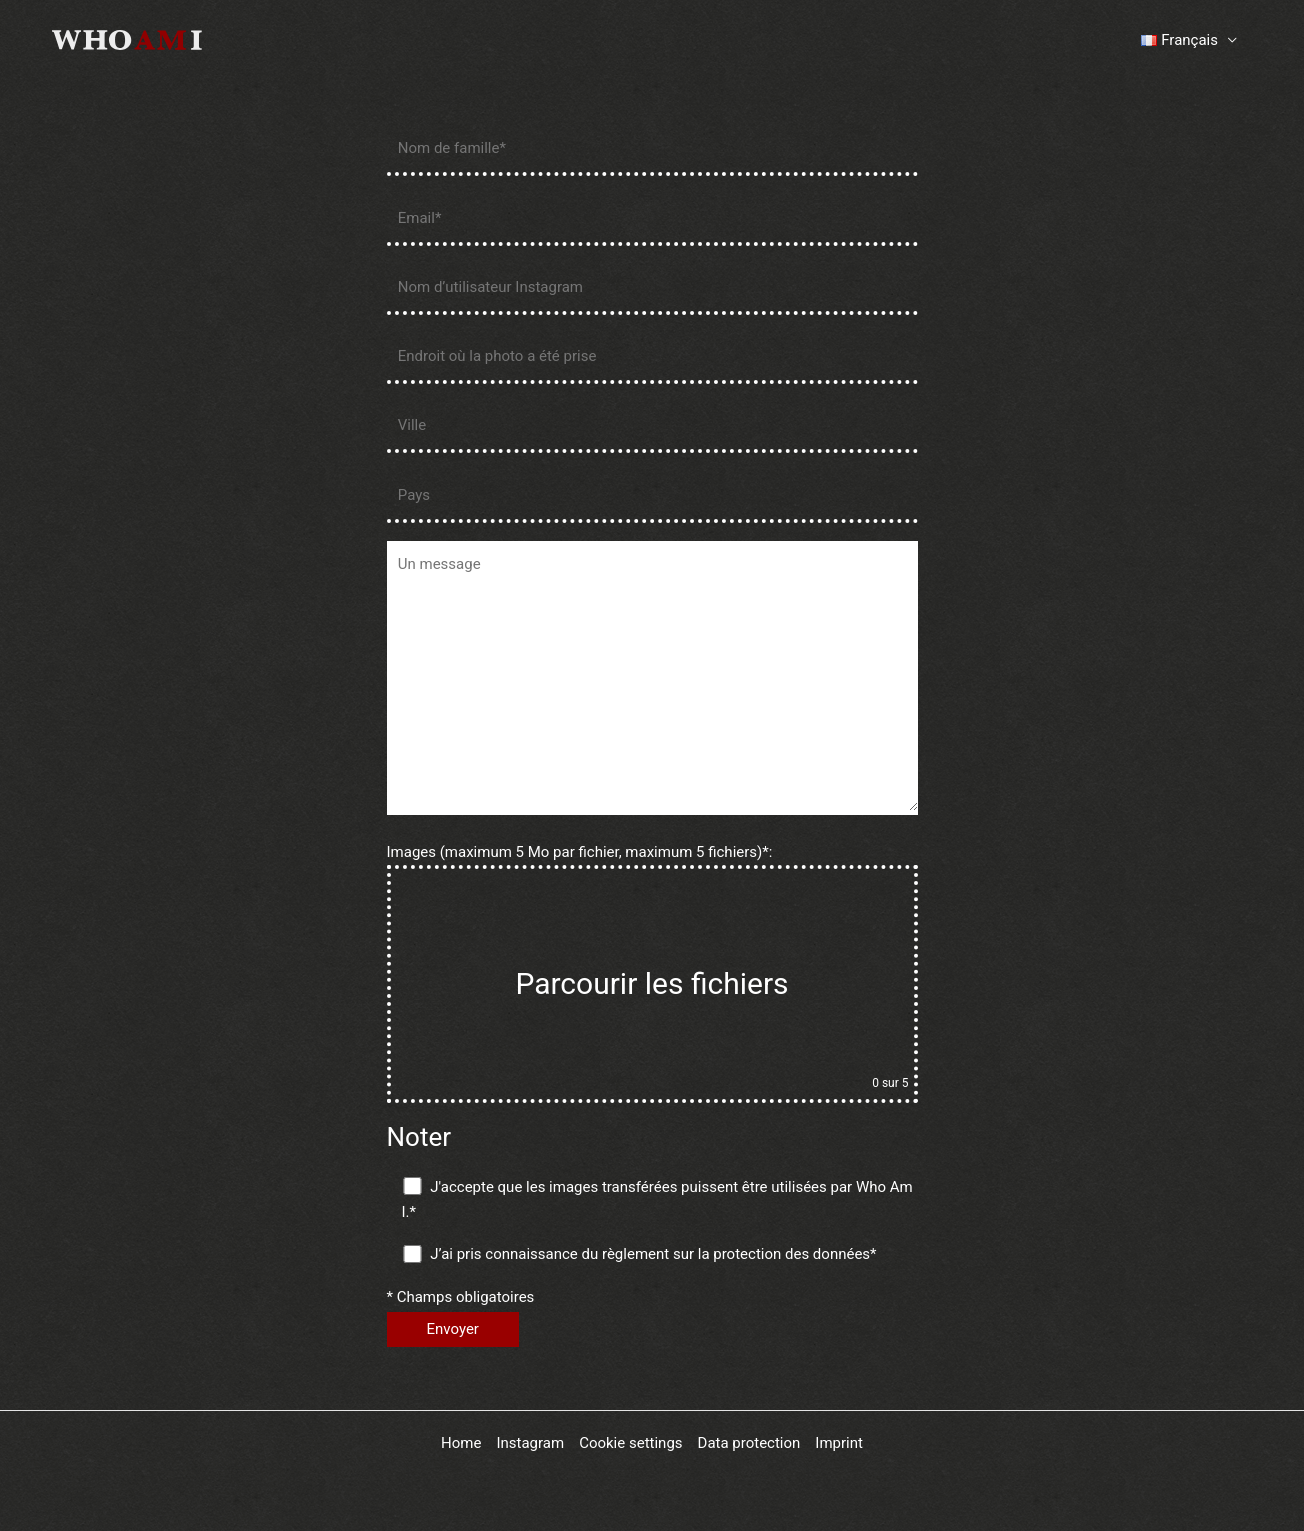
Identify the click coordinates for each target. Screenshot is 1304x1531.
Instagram (530, 1443)
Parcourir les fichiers (651, 983)
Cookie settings (630, 1443)
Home (461, 1443)
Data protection (749, 1443)
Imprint (839, 1443)
